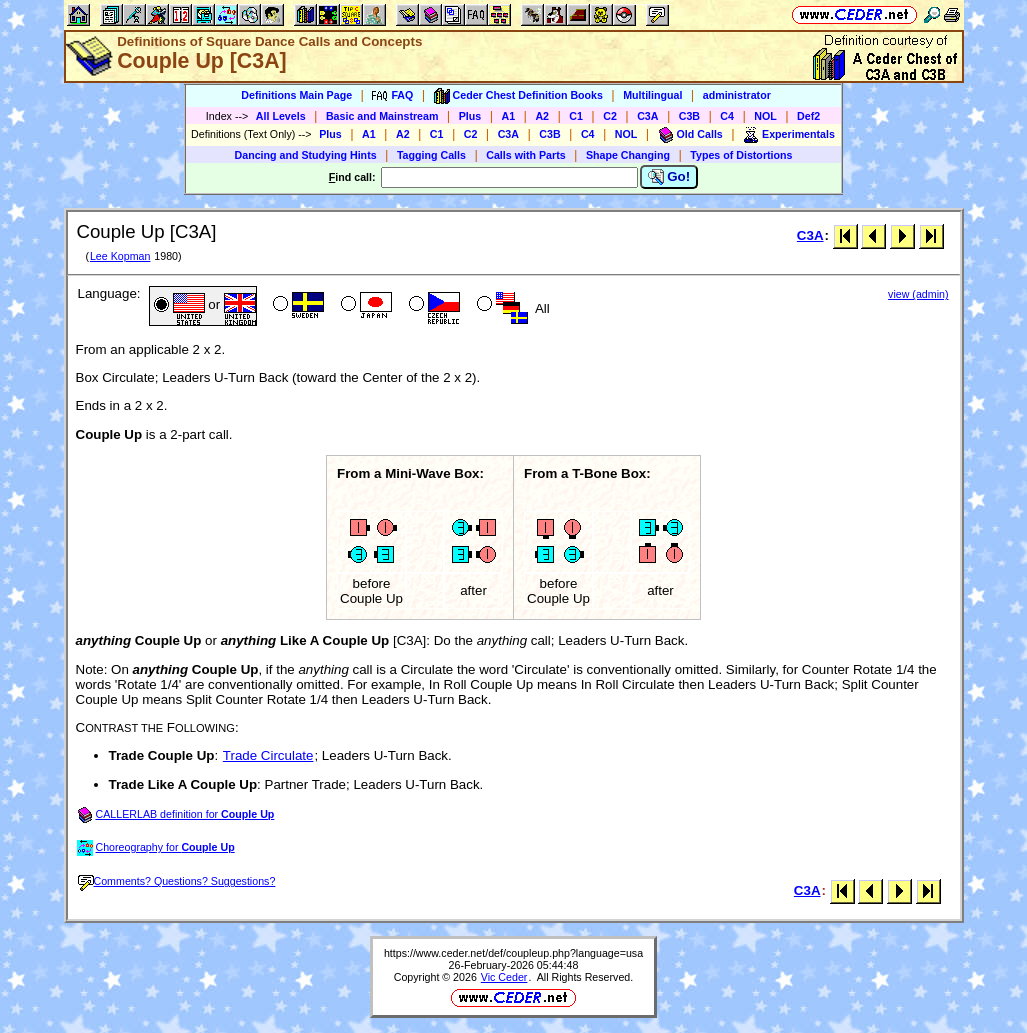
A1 (509, 116)
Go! (669, 177)
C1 (576, 116)
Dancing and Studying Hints (306, 155)
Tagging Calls (431, 155)
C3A (647, 116)
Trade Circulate (268, 755)
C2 (610, 116)
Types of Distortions (741, 155)
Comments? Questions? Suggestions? (177, 881)
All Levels (281, 116)
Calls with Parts (525, 155)
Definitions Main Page (296, 95)
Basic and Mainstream (382, 116)
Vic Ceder (504, 977)
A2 (542, 116)
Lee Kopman (120, 256)
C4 (727, 116)
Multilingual (652, 95)
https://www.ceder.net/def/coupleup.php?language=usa (513, 953)
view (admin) (918, 294)
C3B (689, 116)
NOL (765, 116)
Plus (470, 116)
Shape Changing (628, 155)
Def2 (808, 116)
